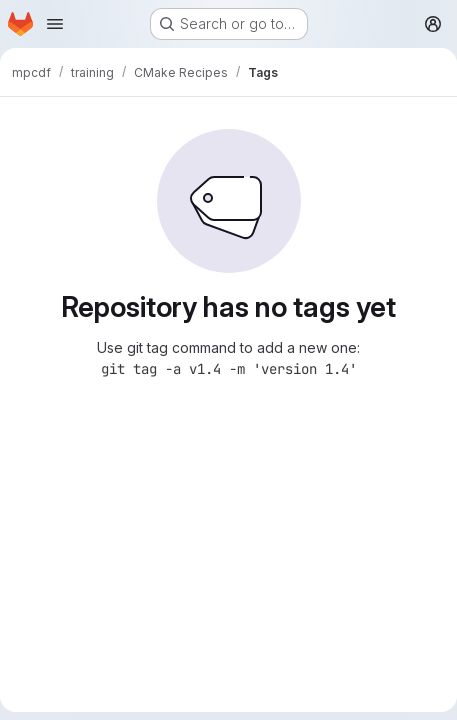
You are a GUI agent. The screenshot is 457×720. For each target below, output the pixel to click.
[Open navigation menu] (55, 24)
